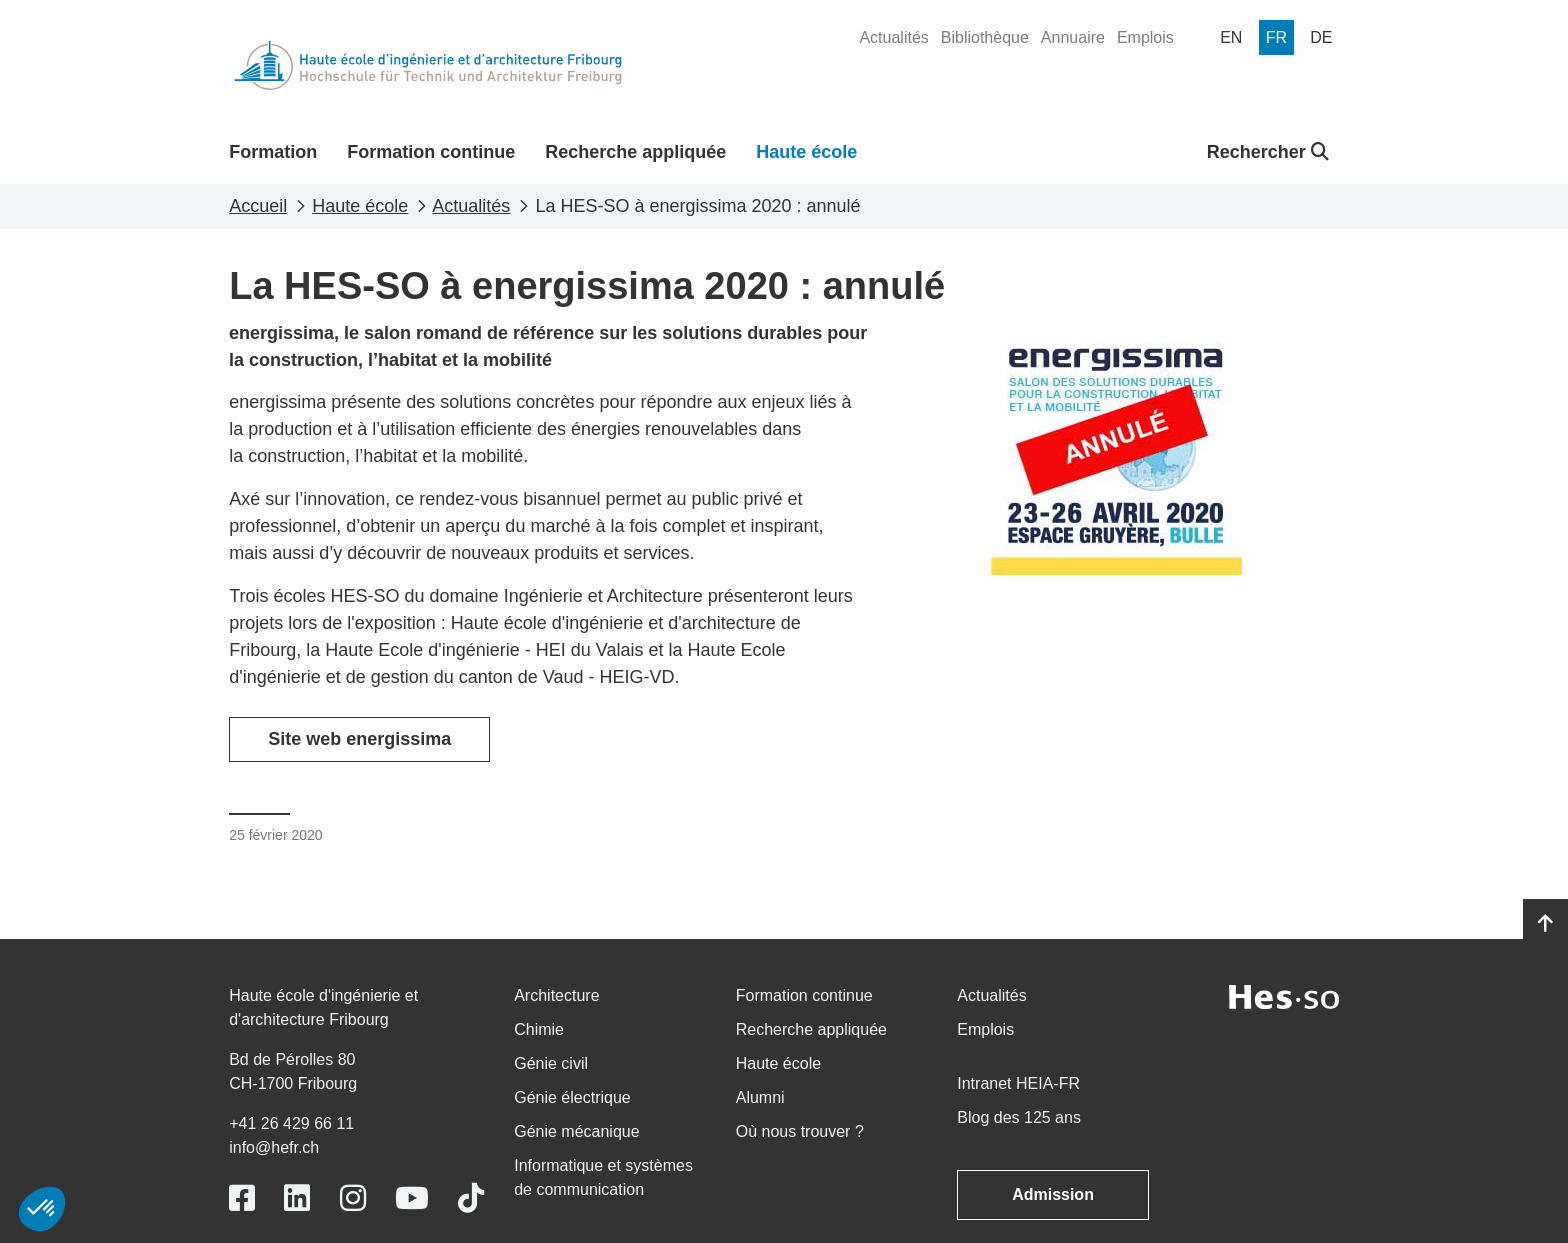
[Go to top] (1545, 924)
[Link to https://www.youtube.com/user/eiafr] (412, 1198)
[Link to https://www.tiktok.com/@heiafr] (471, 1198)
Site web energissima (359, 739)
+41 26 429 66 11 (291, 1123)
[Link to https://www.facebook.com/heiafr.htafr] (242, 1198)
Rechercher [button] (1268, 152)
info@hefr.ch (274, 1147)
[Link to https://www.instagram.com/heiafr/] (353, 1198)
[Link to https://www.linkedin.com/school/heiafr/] (297, 1198)
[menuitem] (893, 38)
